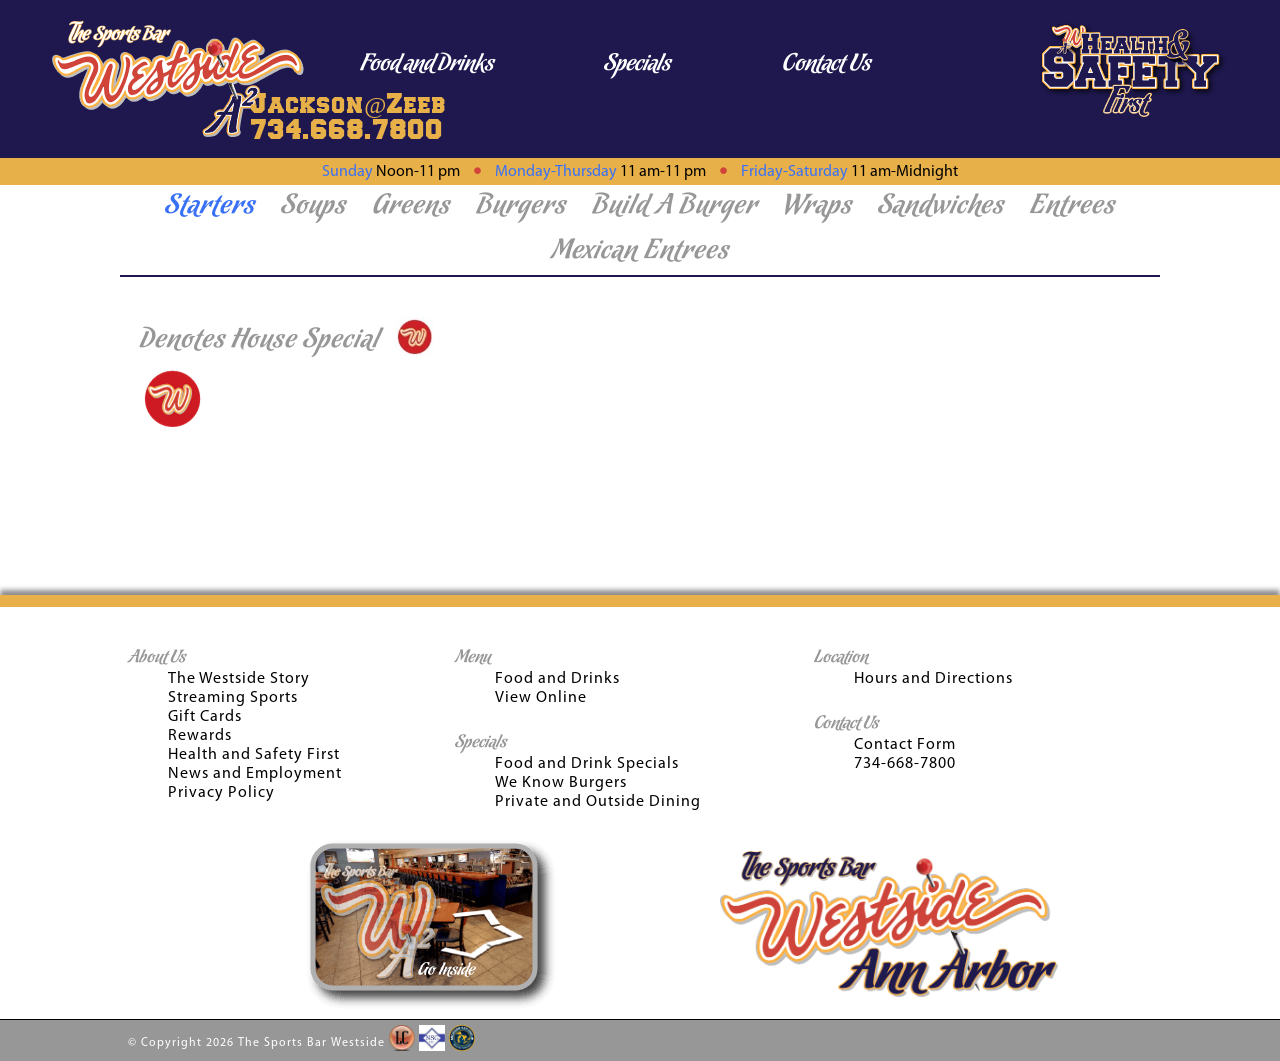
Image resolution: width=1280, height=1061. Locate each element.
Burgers (521, 207)
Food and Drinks (427, 64)
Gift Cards (205, 717)
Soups (314, 207)
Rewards (200, 736)
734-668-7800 (905, 764)
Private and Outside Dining (598, 802)
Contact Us (826, 64)
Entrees (1073, 207)
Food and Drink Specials (587, 764)
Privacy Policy (221, 793)
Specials (637, 64)
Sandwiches (941, 207)
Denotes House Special (260, 341)
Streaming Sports (233, 698)
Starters (210, 207)
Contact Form (905, 745)
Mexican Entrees (640, 252)
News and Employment (255, 774)
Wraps (818, 207)
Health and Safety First (254, 755)
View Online (541, 698)
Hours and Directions (933, 679)
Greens (411, 207)
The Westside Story (239, 679)
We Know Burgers (561, 783)
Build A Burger (675, 207)
